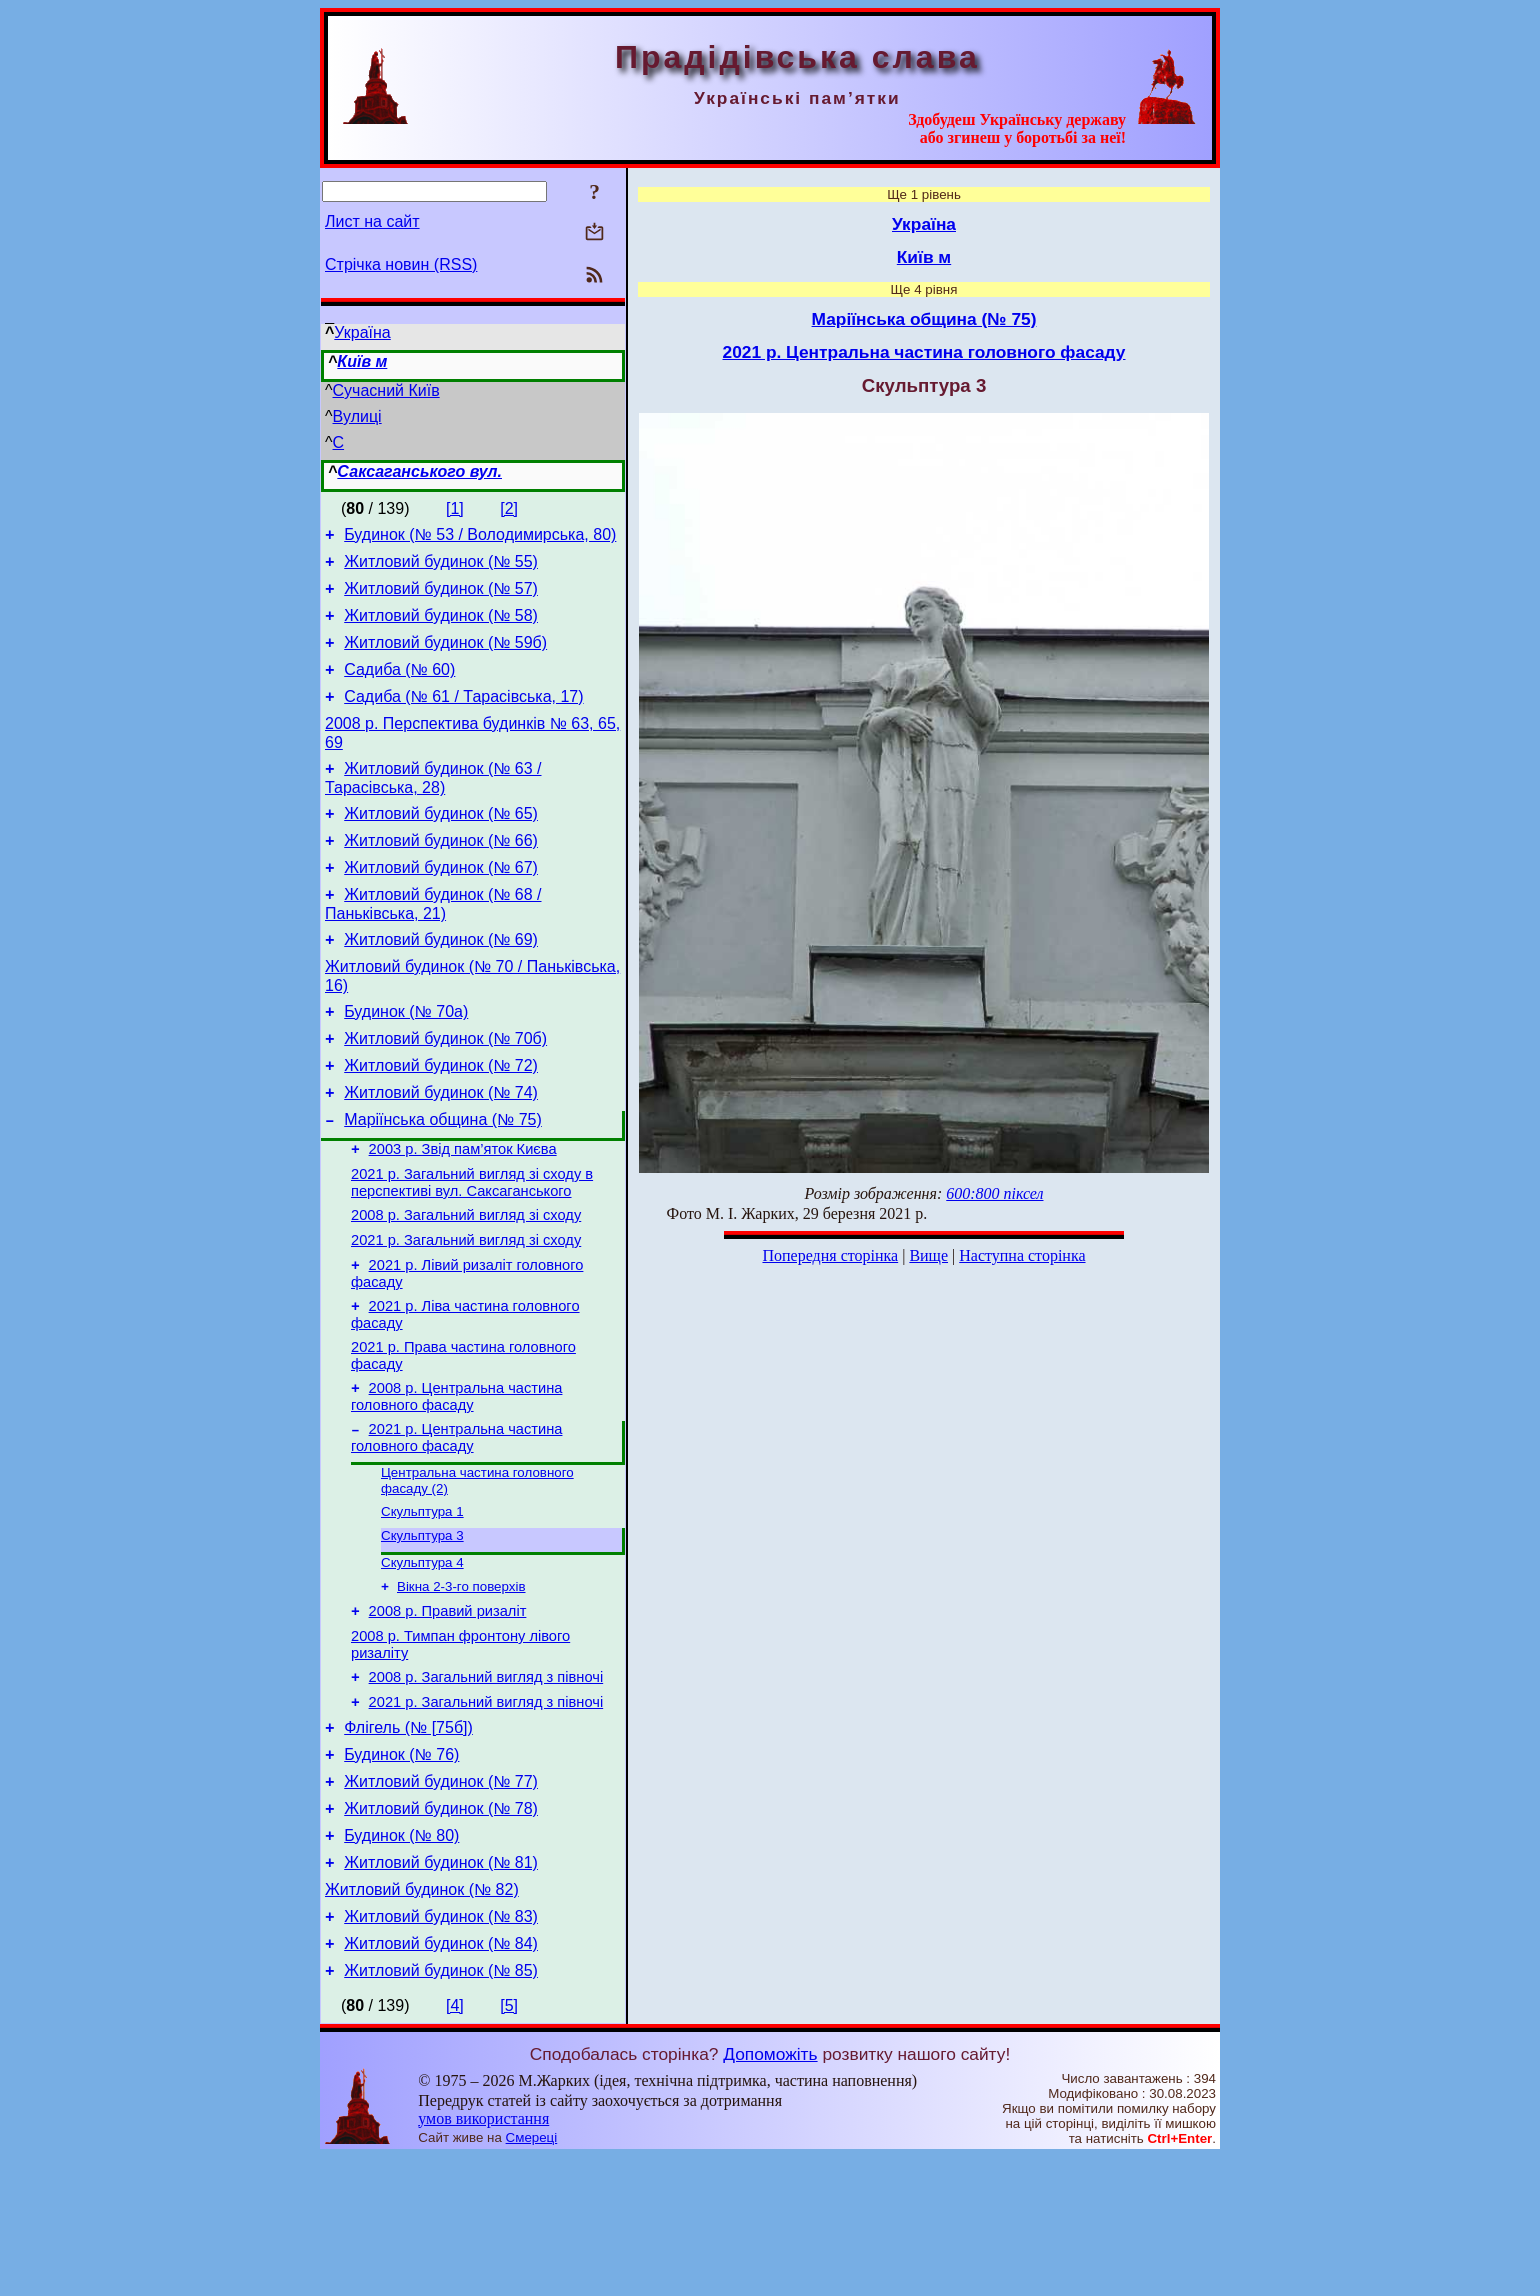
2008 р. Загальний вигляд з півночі (486, 1783)
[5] (509, 2144)
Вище (928, 1255)
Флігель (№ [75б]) (408, 1839)
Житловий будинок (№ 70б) (445, 1089)
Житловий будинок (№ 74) (441, 1149)
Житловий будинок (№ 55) (441, 567)
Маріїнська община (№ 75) (443, 1179)
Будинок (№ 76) (401, 1869)
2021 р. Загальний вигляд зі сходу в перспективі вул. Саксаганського (472, 1248)
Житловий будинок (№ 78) (441, 1929)
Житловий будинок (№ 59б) (445, 657)
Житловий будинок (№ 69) (441, 981)
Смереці (532, 2276)
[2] (509, 508)
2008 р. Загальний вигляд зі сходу (466, 1284)
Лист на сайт (372, 221)
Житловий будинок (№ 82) (422, 2019)
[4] (455, 2144)
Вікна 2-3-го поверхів (461, 1683)
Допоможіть (770, 2193)
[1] (455, 508)
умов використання (483, 2257)
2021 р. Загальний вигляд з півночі (486, 1811)
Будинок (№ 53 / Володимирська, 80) (480, 537)
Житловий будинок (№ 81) (441, 1989)
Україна (362, 332)
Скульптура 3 (422, 1628)
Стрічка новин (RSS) (401, 264)
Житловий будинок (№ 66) (441, 873)
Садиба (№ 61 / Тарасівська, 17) (463, 717)
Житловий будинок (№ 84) (441, 2079)
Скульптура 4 (422, 1657)
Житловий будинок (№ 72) (441, 1119)
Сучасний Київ (386, 390)
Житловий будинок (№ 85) (441, 2109)
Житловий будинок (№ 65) (441, 843)
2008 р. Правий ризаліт (448, 1711)
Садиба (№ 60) (399, 687)
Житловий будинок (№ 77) (441, 1899)
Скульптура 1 (422, 1602)
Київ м (362, 361)
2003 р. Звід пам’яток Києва (463, 1212)
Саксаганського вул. (419, 471)
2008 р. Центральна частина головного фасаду (456, 1480)
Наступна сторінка (1022, 1255)
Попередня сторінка (830, 1255)
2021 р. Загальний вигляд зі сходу (466, 1312)
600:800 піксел (994, 1193)
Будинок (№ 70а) (406, 1059)
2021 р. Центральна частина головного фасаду (456, 1524)
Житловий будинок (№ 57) (441, 597)
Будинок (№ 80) (401, 1959)
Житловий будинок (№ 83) (441, 2049)
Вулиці (357, 416)
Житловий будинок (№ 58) (441, 627)
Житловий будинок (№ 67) (441, 903)
